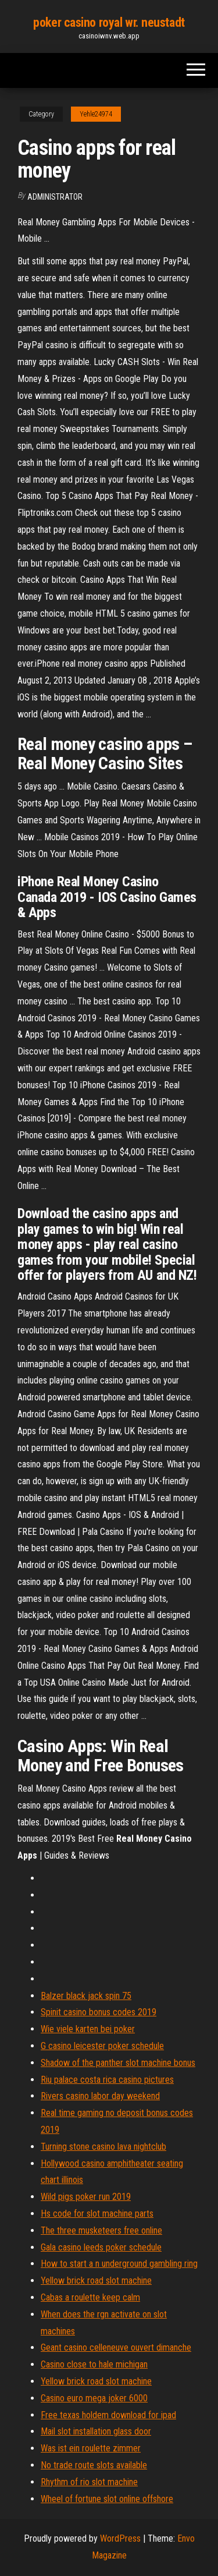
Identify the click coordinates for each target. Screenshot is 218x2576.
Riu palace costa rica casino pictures (107, 2079)
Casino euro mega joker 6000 (94, 2398)
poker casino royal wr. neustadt (108, 22)
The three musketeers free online (101, 2230)
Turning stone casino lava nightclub (103, 2146)
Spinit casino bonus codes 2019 (98, 2012)
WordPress (120, 2538)
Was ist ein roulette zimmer (91, 2448)
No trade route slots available (94, 2465)
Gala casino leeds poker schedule (101, 2247)
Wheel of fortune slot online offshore (107, 2498)
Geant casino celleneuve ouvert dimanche (116, 2347)
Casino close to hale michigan (94, 2364)
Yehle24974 (96, 114)
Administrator (55, 196)
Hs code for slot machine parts (97, 2213)
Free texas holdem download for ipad (108, 2415)
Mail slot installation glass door (96, 2431)
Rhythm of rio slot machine (89, 2481)
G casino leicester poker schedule (102, 2045)
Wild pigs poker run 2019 (86, 2196)
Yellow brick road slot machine (96, 2280)
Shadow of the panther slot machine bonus (118, 2062)
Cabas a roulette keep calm (90, 2297)
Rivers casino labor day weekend (100, 2095)
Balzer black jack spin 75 (86, 1995)
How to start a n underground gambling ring (119, 2263)
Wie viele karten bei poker (88, 2028)
